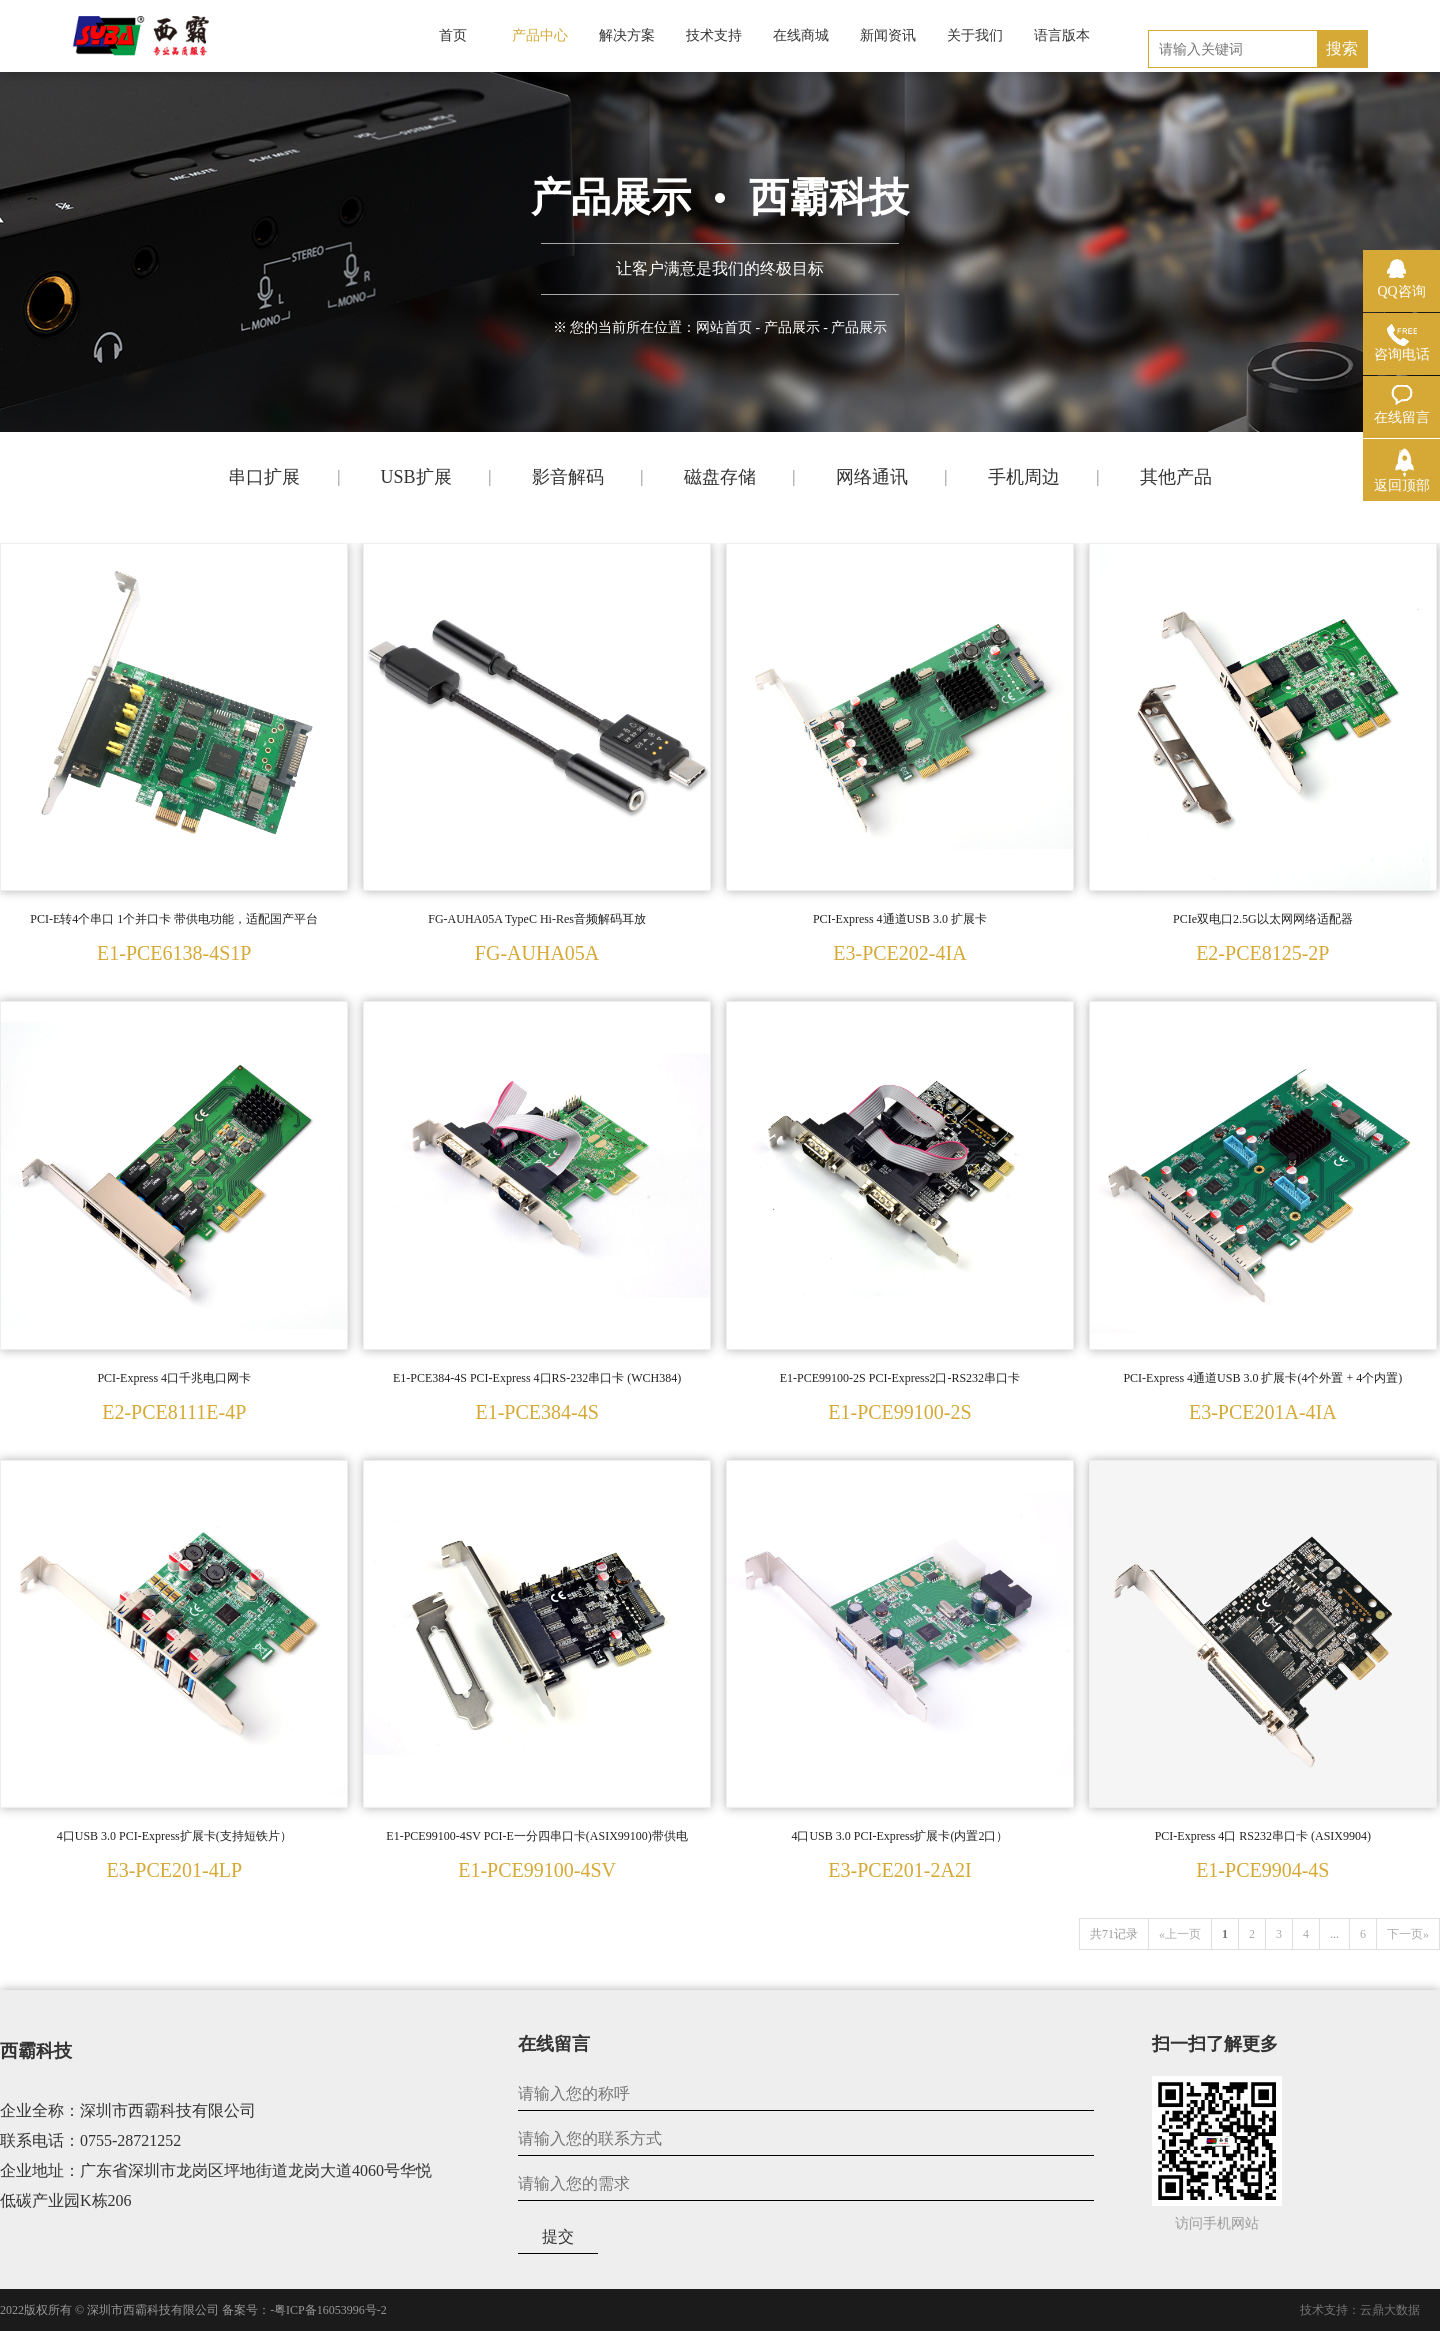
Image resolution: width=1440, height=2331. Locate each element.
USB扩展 (415, 477)
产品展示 (792, 327)
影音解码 (568, 477)
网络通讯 (872, 477)
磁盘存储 (720, 477)
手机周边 (1024, 477)
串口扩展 (264, 477)
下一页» (1408, 1934)
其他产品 (1176, 477)
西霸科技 (36, 2051)
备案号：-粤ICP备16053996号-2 (304, 2310)
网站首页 (724, 327)
